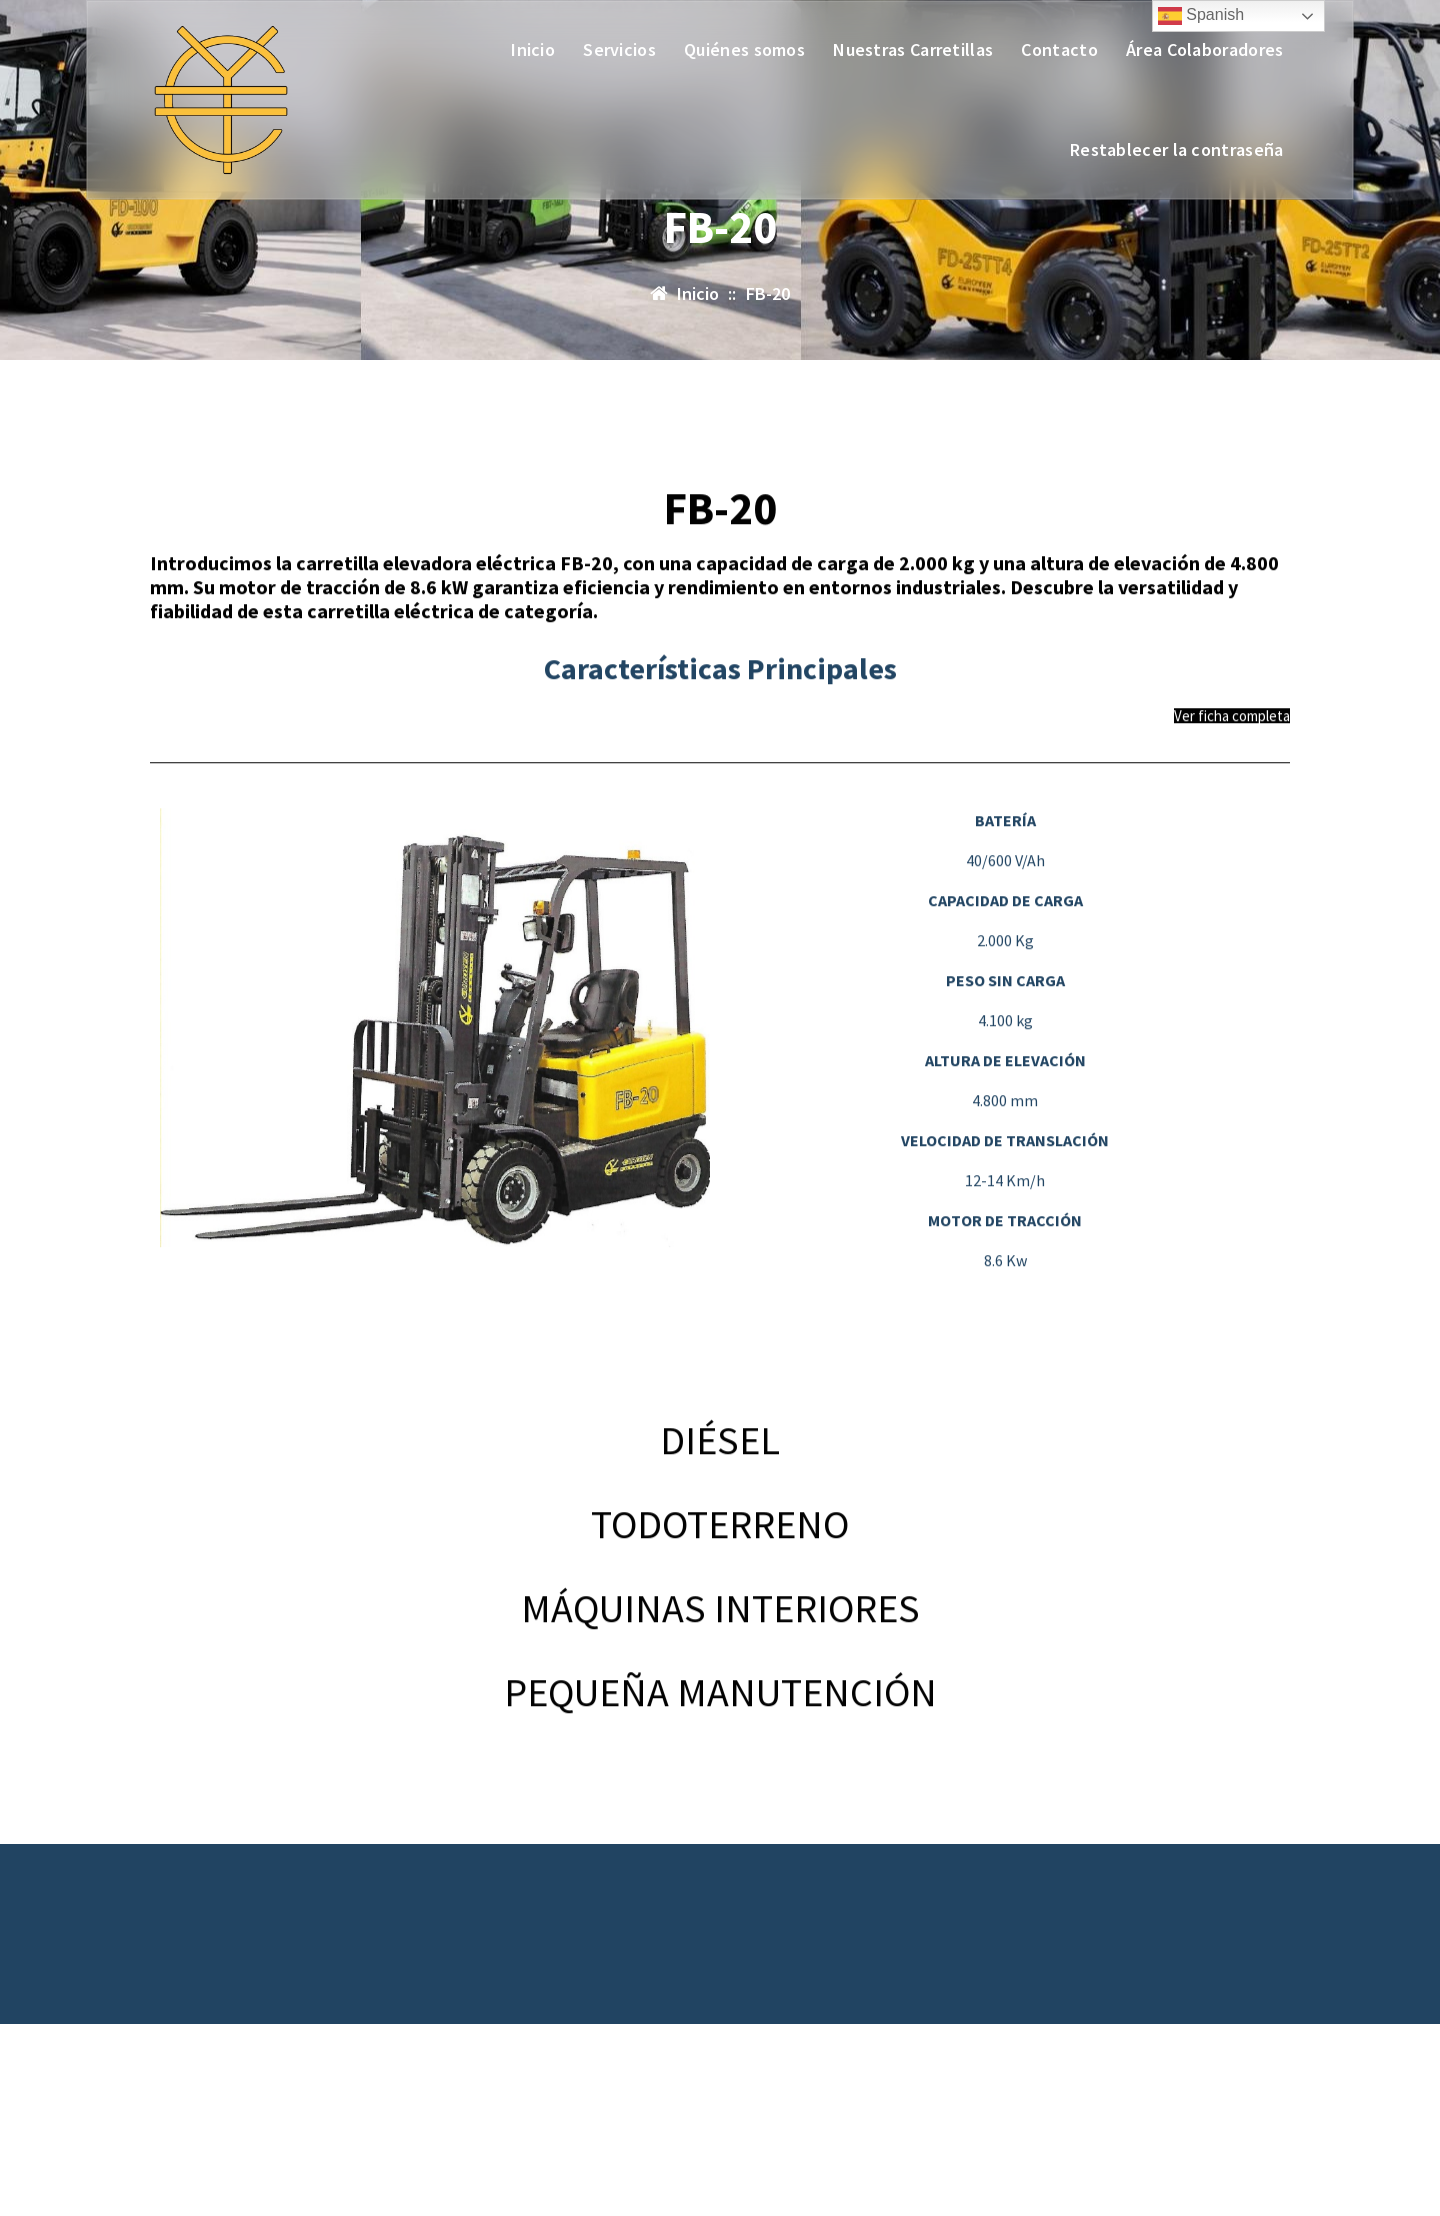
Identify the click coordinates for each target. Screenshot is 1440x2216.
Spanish (1201, 16)
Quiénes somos (744, 49)
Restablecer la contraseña (1177, 149)
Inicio (533, 49)
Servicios (619, 49)
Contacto (1059, 49)
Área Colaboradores (1204, 49)
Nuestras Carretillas (913, 49)
